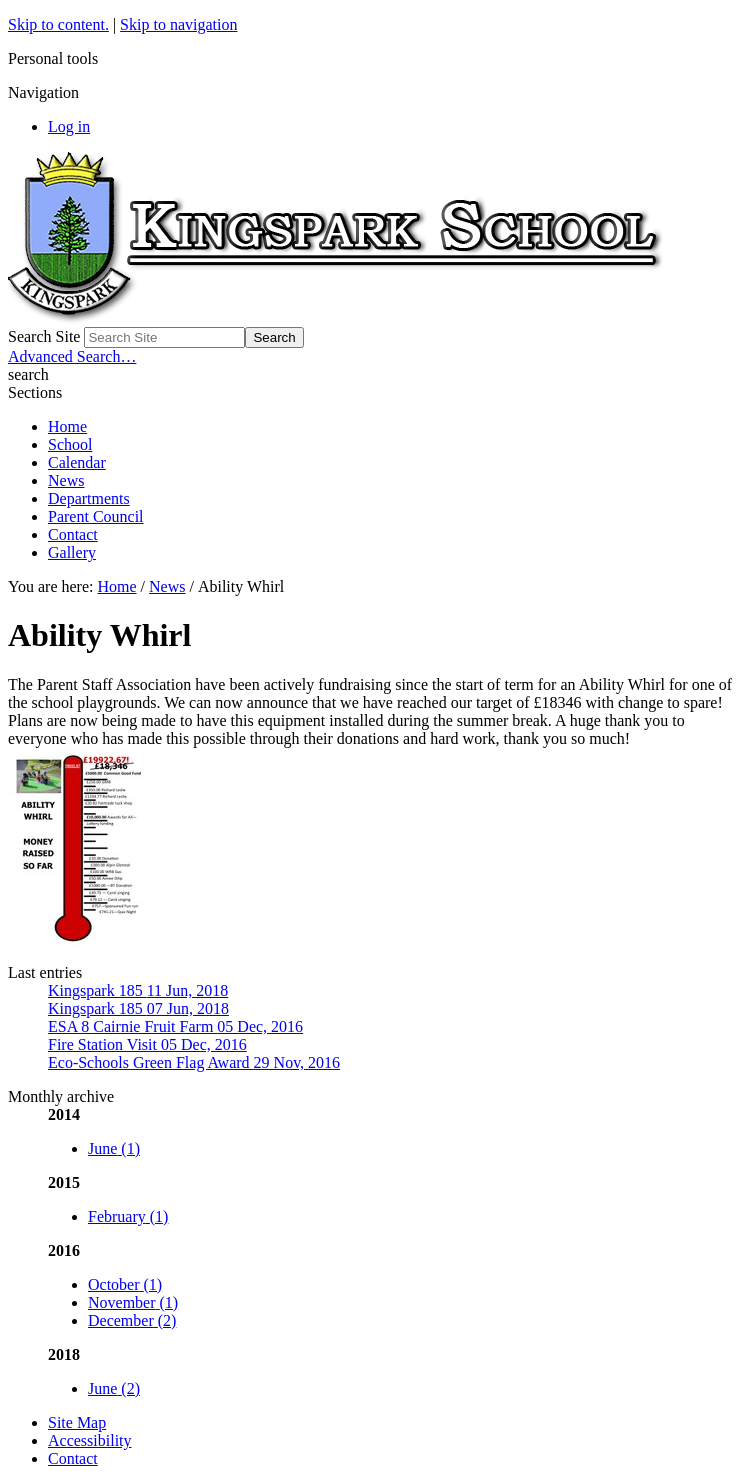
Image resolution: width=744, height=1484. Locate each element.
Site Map (77, 1422)
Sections (35, 392)
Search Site (44, 336)
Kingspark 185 (138, 990)
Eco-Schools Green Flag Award (194, 1062)
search (28, 374)
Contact (73, 534)
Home (67, 426)
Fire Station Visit (147, 1044)
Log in (69, 126)
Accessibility (90, 1440)
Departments (89, 498)
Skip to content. (58, 24)
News (66, 480)
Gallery (72, 552)
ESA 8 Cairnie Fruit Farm (175, 1026)
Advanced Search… (72, 356)
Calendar (77, 462)
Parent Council (96, 516)
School (70, 444)
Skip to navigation (178, 24)
